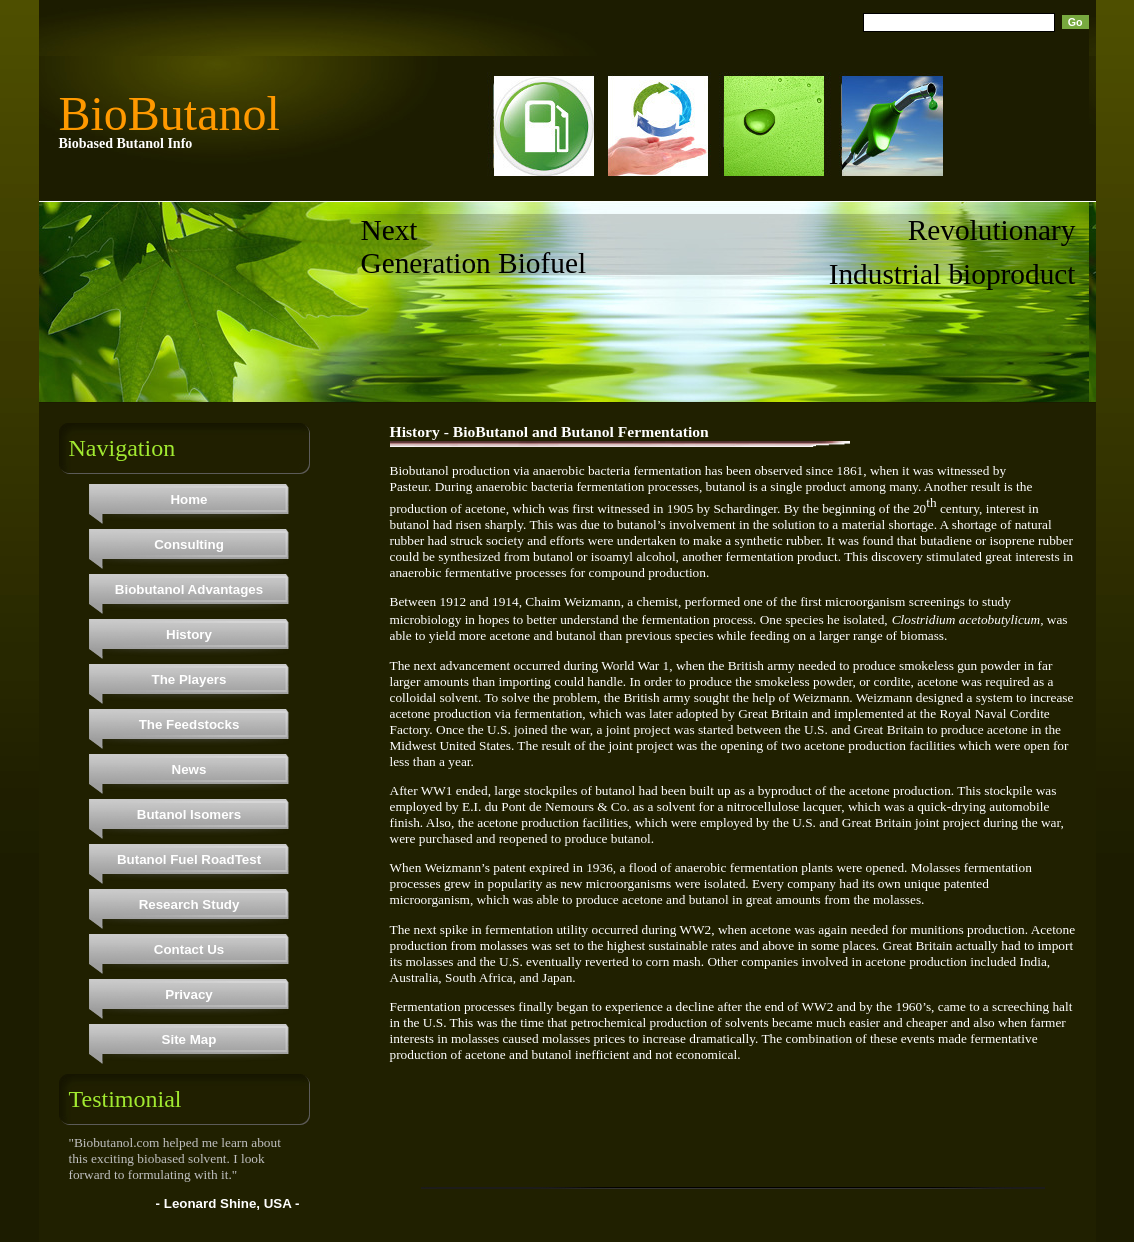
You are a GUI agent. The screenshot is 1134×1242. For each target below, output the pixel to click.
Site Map (189, 1039)
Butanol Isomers (189, 814)
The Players (189, 679)
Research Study (189, 904)
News (189, 769)
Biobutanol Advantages (189, 589)
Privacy (188, 994)
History (189, 634)
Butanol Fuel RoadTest (189, 859)
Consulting (189, 544)
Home (188, 499)
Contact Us (189, 949)
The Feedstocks (189, 724)
